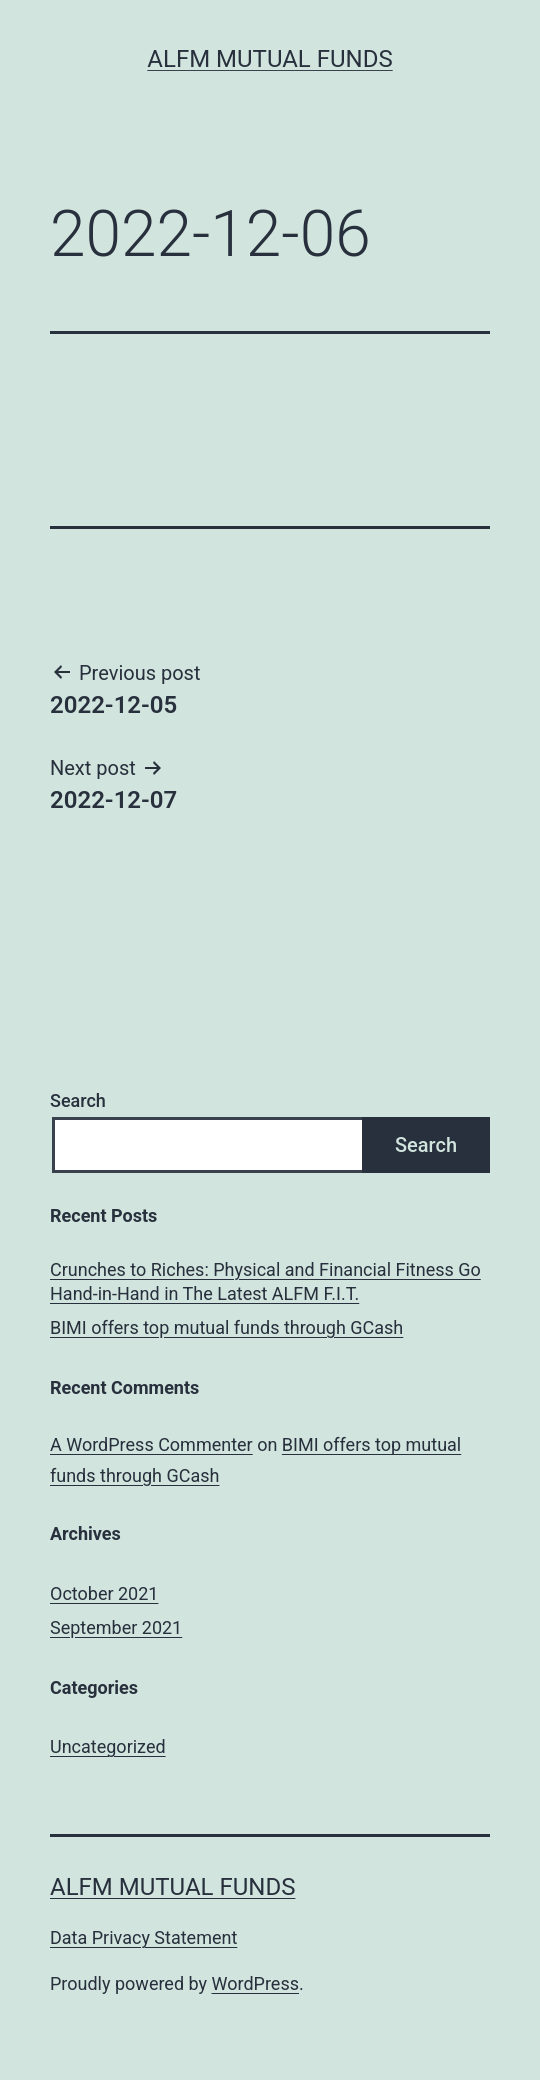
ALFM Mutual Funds (269, 59)
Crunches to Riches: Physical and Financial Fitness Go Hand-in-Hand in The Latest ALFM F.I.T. (265, 1281)
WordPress (255, 1983)
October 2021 (104, 1593)
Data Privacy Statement (143, 1937)
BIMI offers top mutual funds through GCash (226, 1327)
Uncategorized (108, 1746)
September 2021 (116, 1627)
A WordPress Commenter (151, 1444)
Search (78, 1100)
